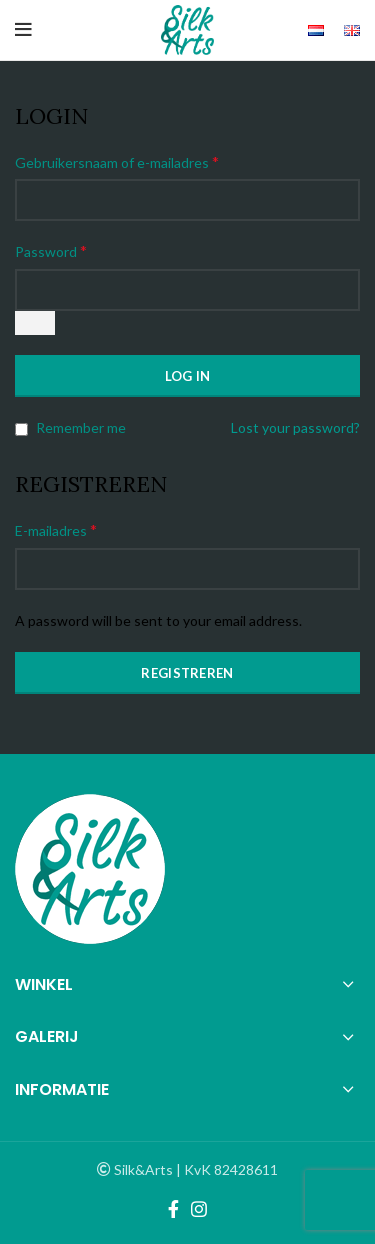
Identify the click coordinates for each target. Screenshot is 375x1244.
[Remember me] (21, 429)
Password (51, 250)
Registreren (187, 673)
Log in (188, 376)
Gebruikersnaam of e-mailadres (117, 161)
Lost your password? (295, 427)
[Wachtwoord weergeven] (35, 323)
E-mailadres (56, 529)
